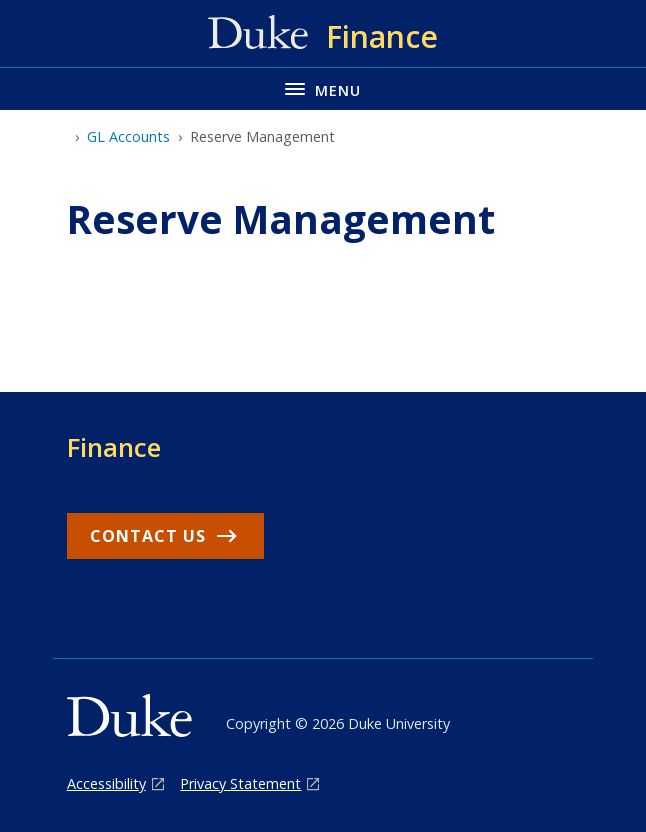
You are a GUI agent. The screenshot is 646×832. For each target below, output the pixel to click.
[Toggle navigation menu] (323, 88)
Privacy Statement (240, 783)
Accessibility (106, 783)
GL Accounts (128, 136)
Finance (114, 447)
